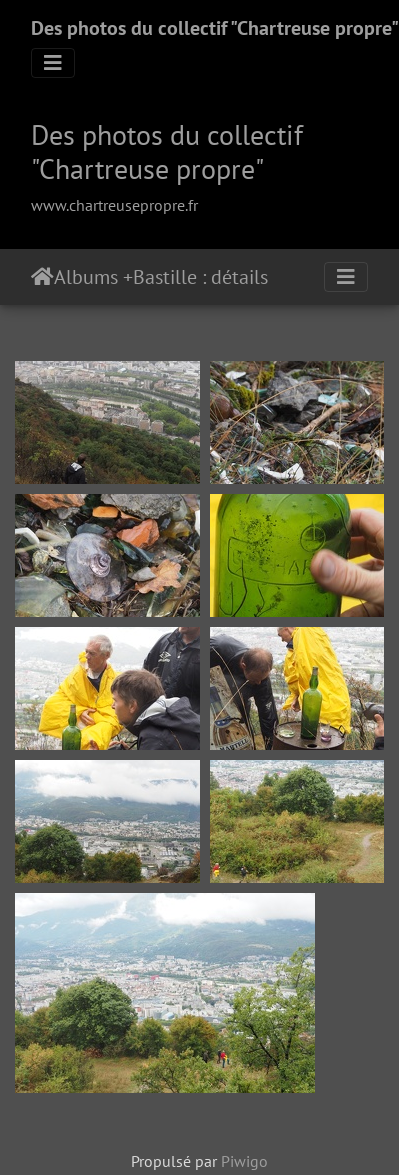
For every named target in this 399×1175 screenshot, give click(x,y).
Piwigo (244, 1161)
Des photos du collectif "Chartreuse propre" (215, 28)
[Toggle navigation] (53, 63)
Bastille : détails (200, 277)
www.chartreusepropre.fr (114, 205)
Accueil (42, 277)
